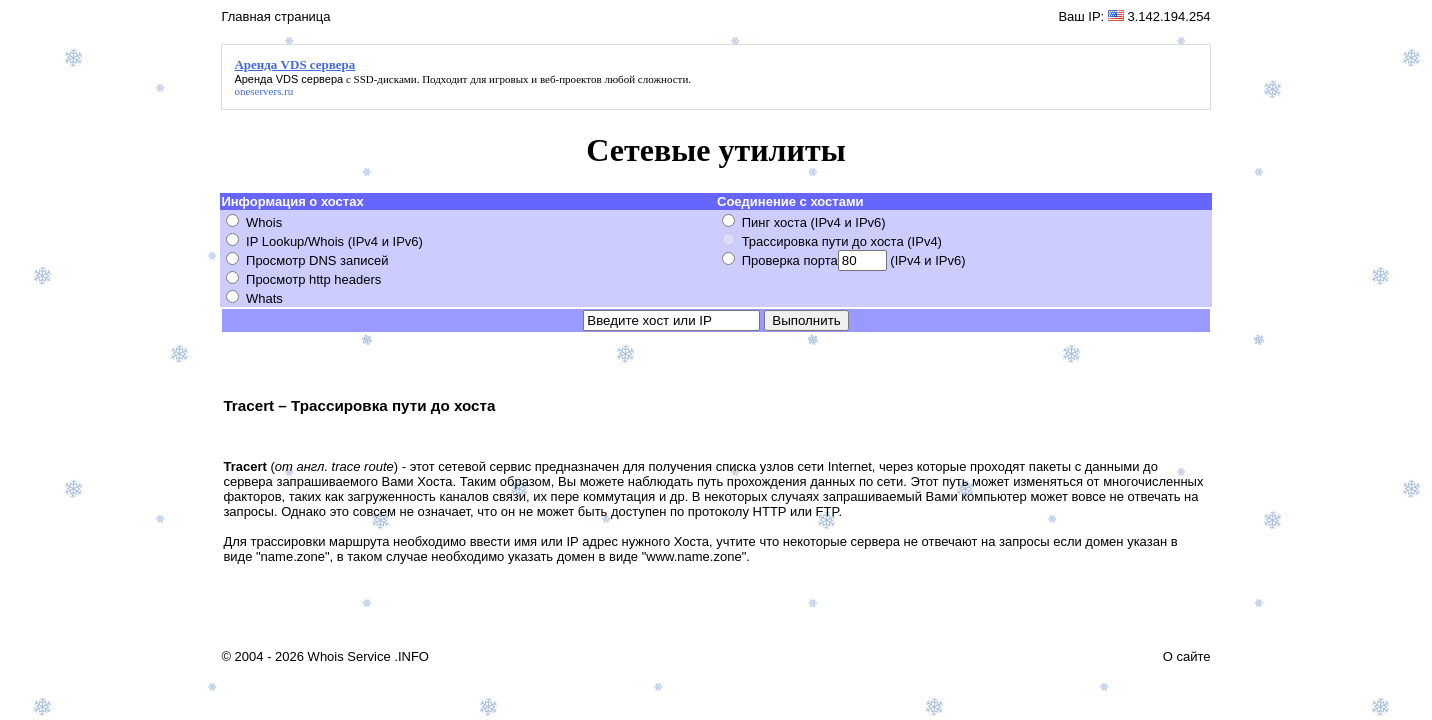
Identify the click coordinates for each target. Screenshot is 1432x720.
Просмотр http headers (313, 279)
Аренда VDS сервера (288, 79)
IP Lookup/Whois (295, 241)
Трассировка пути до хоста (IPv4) (842, 241)
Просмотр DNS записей (317, 260)
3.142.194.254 (1168, 16)
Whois (264, 222)
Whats (264, 298)
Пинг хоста (774, 222)
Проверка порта (790, 260)
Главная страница (275, 16)
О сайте (1187, 656)
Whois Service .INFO (368, 656)
